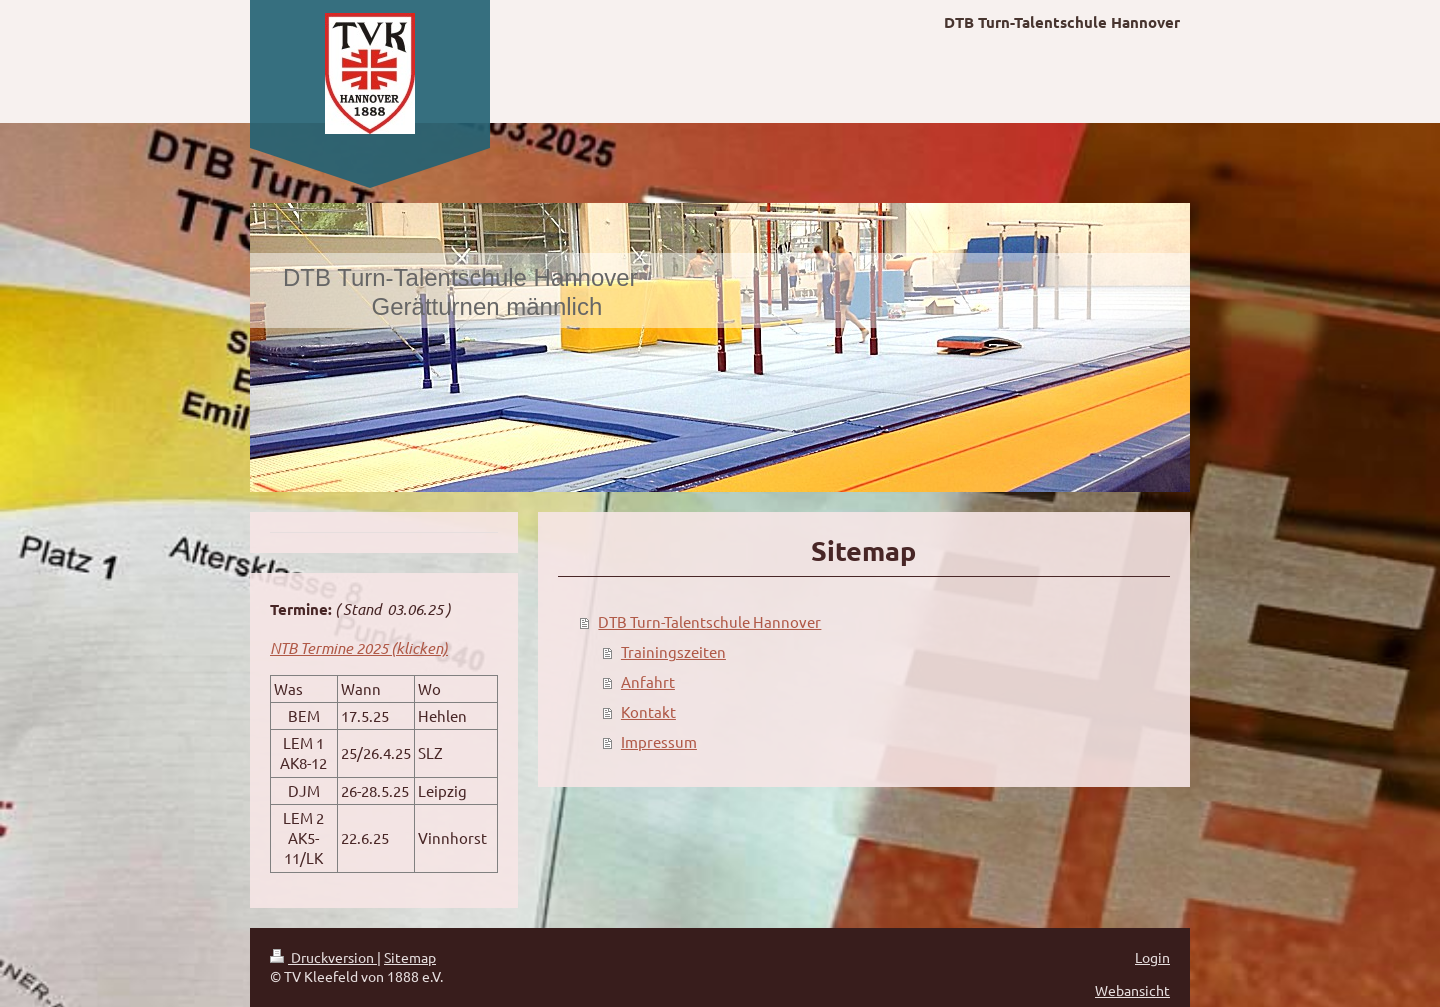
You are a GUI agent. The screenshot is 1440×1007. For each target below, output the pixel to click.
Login (1152, 957)
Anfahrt (648, 681)
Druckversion (323, 957)
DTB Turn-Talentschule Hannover (709, 621)
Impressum (659, 741)
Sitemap (410, 957)
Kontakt (648, 711)
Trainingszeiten (673, 651)
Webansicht (1132, 990)
